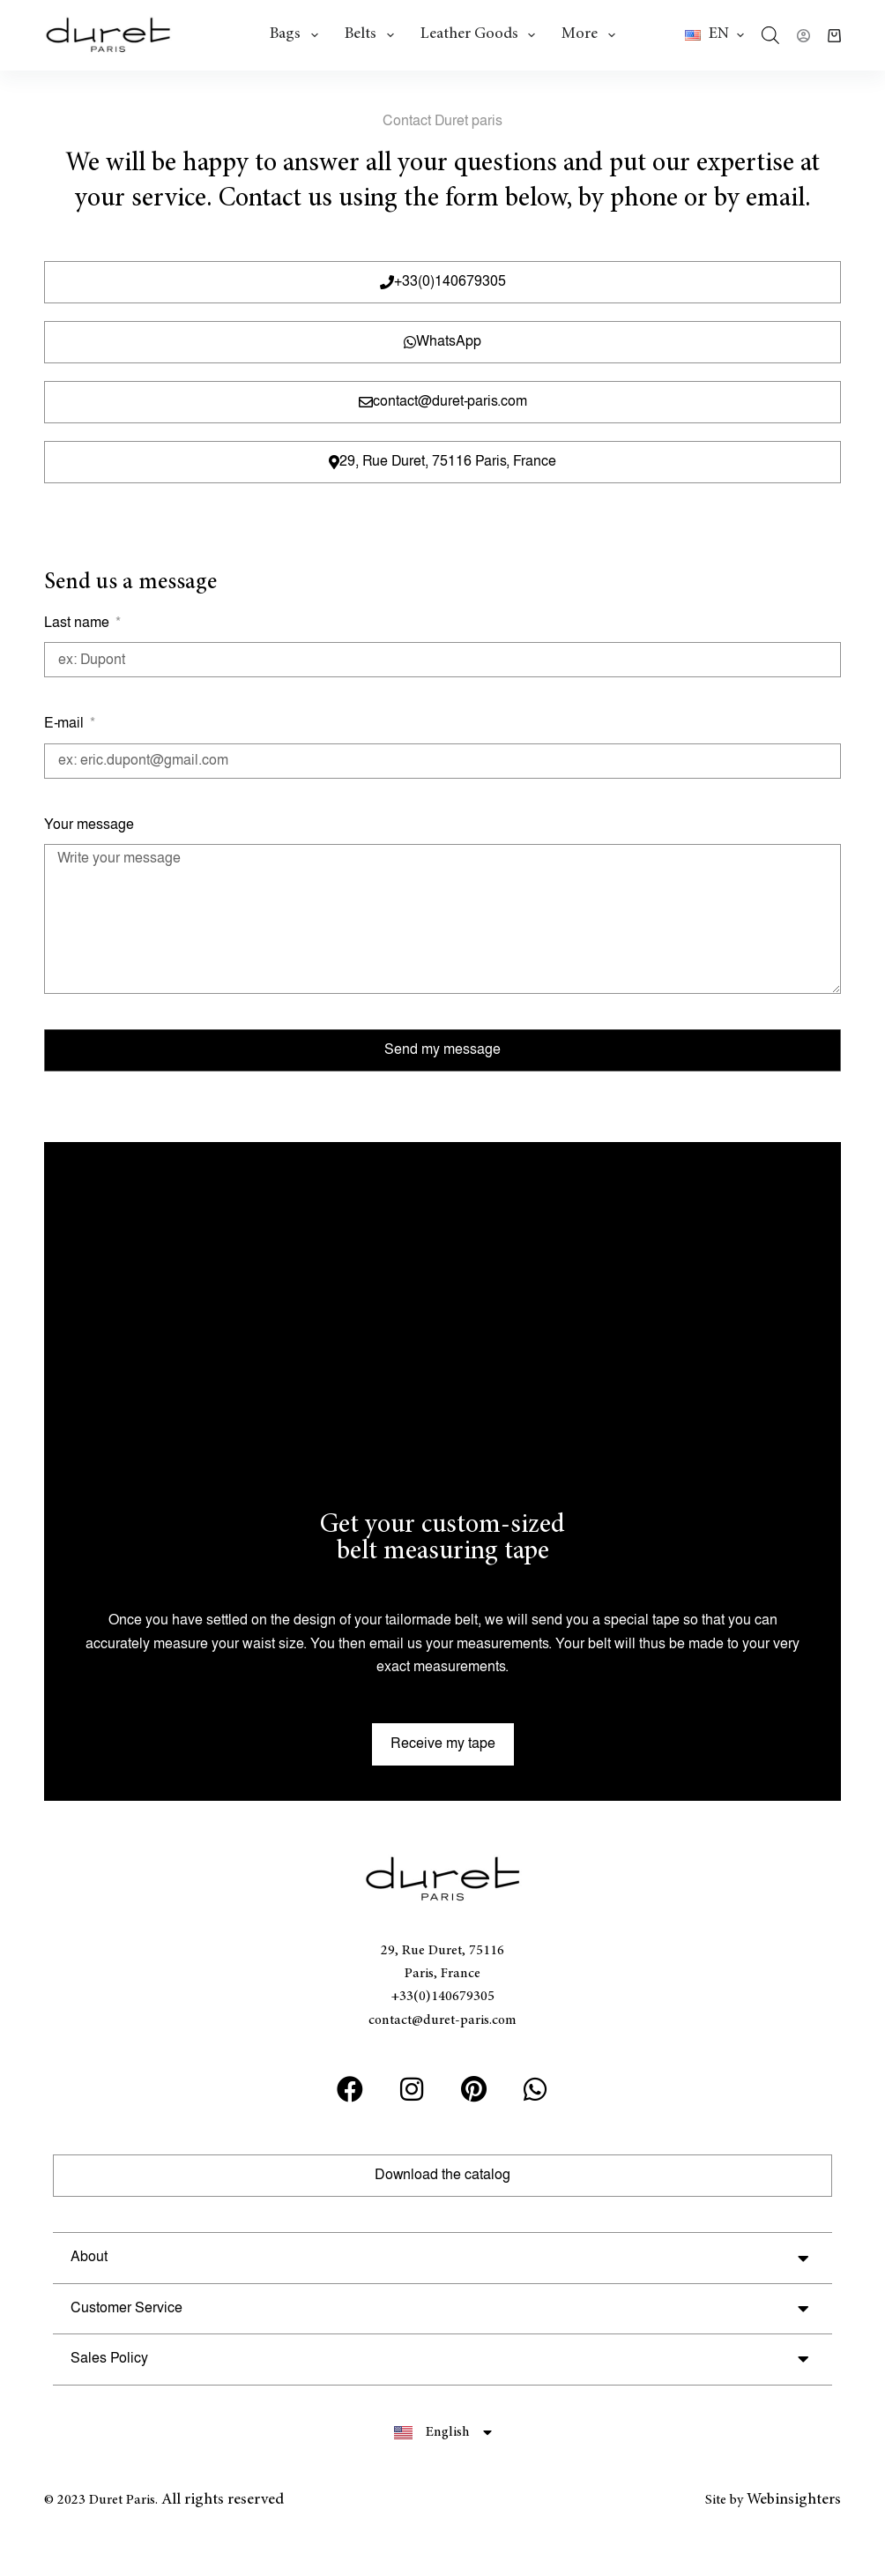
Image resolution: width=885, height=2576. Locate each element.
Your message (89, 825)
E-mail (65, 724)
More (591, 35)
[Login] (803, 35)
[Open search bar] (770, 35)
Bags (297, 35)
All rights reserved (222, 2500)
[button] (714, 35)
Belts (373, 35)
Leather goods (481, 35)
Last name (78, 623)
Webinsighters (794, 2500)
